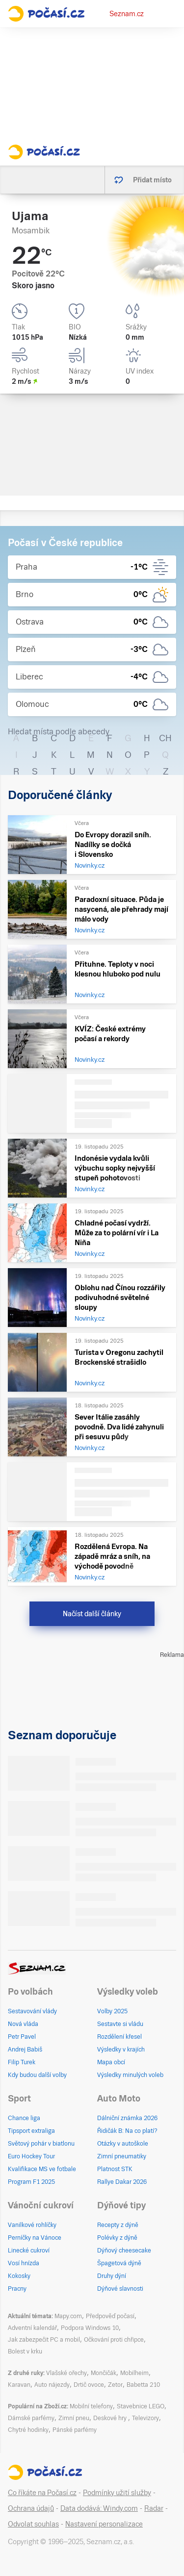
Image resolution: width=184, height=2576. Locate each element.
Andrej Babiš (25, 2049)
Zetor (115, 2384)
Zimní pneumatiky (121, 2156)
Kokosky (19, 2276)
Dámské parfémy (31, 2418)
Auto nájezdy (52, 2384)
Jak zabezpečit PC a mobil (44, 2339)
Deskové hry (110, 2418)
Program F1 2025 (31, 2181)
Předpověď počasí (110, 2316)
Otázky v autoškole (122, 2143)
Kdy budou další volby (37, 2075)
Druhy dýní (111, 2276)
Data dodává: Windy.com (99, 2508)
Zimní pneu (73, 2418)
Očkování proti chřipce (114, 2339)
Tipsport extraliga (31, 2130)
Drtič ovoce (89, 2384)
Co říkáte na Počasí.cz (42, 2493)
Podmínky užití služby (117, 2493)
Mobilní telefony (91, 2406)
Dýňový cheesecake (124, 2250)
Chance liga (24, 2118)
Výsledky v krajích (121, 2049)
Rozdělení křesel (119, 2036)
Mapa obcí (111, 2062)
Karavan (19, 2384)
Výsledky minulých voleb (130, 2075)
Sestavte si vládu (120, 2024)
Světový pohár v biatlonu (41, 2143)
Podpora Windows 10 (90, 2328)
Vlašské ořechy (66, 2373)
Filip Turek (21, 2062)
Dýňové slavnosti (120, 2288)
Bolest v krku (25, 2351)
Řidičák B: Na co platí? (127, 2130)
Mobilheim (134, 2373)
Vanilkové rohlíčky (32, 2225)
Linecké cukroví (29, 2250)
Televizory (145, 2418)
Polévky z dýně (117, 2237)
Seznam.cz (126, 14)
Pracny (17, 2288)
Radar (153, 2508)
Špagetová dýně (119, 2263)
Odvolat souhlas (33, 2524)
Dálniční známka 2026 (127, 2118)
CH (165, 738)
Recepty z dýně (117, 2225)
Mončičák (103, 2373)
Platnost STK (114, 2169)
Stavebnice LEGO (140, 2406)
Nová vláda (23, 2024)
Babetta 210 (143, 2384)
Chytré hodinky (28, 2429)
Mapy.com (68, 2316)
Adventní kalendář (32, 2328)
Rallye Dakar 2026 (122, 2181)
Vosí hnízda (23, 2263)
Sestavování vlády (32, 2011)
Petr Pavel (22, 2036)
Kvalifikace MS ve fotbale (42, 2169)
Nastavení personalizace (104, 2524)
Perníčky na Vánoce (34, 2237)
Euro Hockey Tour (31, 2156)
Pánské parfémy (75, 2429)
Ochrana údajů (31, 2508)
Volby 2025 (112, 2011)
